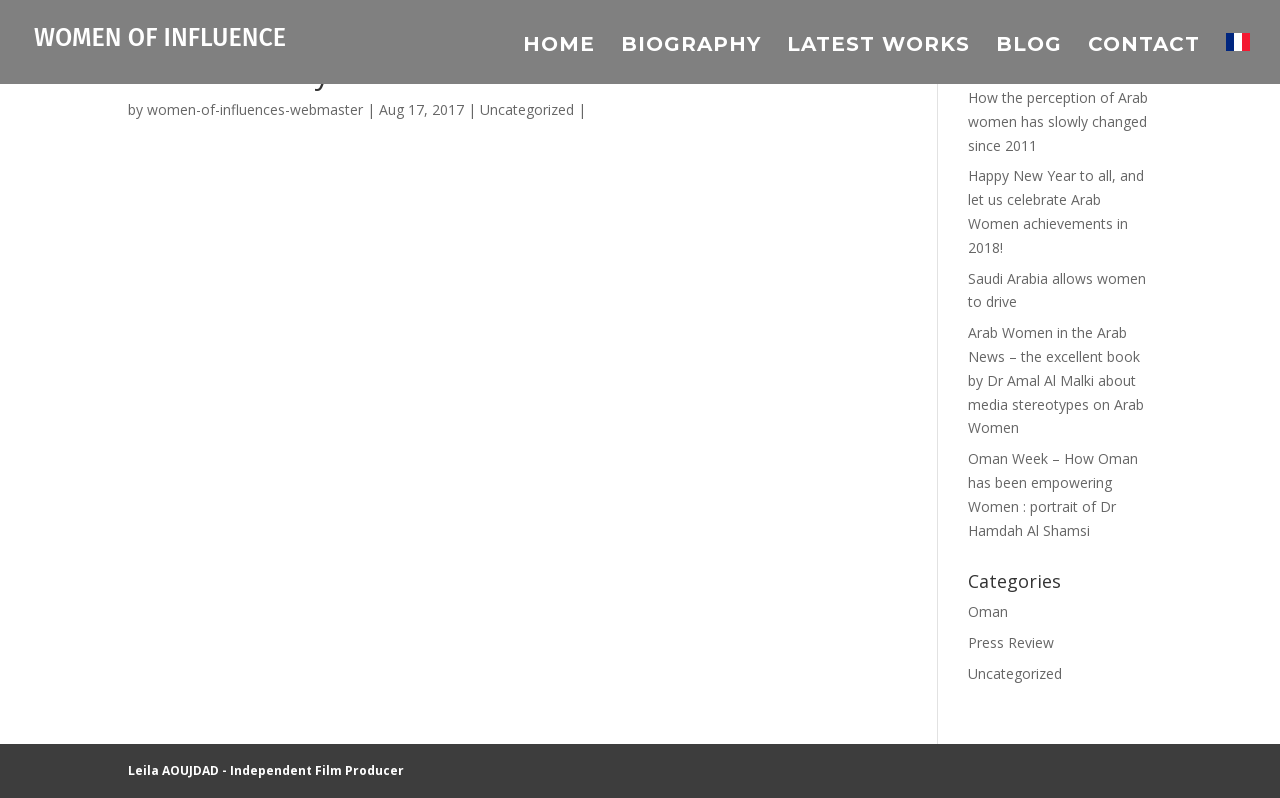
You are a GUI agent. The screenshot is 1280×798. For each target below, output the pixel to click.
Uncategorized (527, 109)
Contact (1144, 46)
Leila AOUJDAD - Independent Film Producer (266, 770)
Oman (988, 611)
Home (559, 46)
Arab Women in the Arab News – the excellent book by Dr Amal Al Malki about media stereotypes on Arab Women (1056, 380)
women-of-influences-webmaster (255, 109)
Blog (1029, 46)
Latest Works (878, 46)
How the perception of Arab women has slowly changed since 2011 (1058, 121)
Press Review (1011, 642)
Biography (691, 46)
